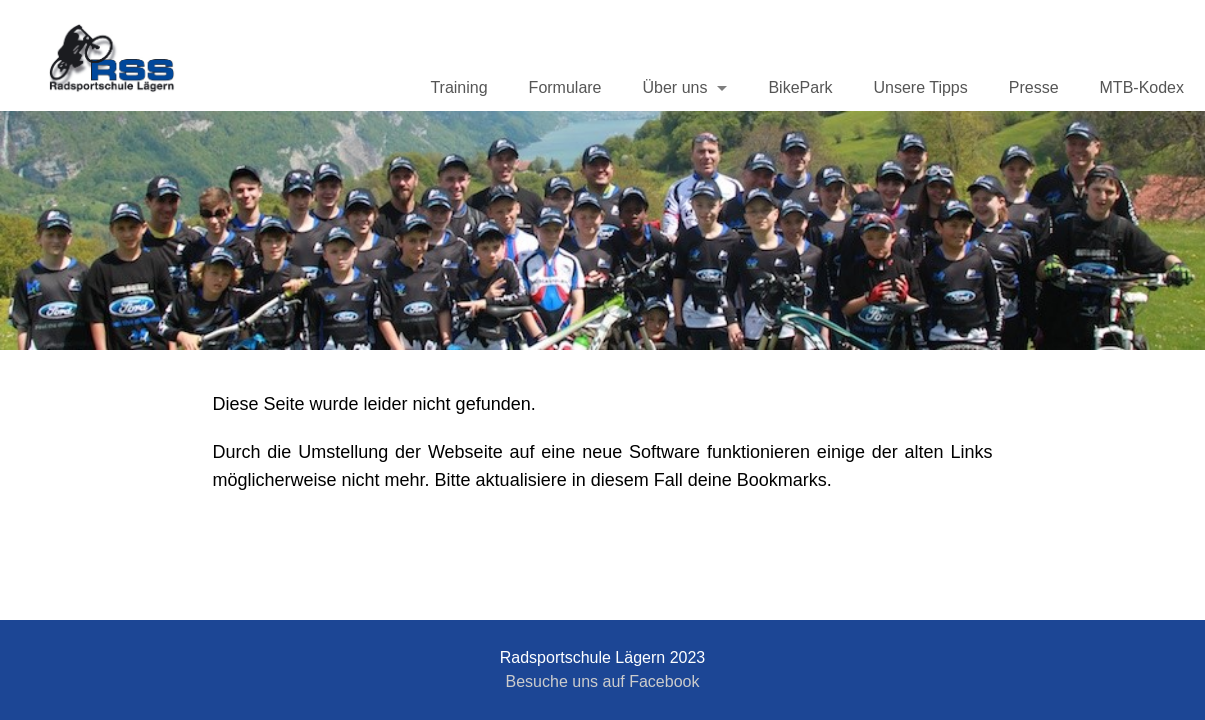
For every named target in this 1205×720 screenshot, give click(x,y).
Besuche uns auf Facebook (603, 681)
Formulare (565, 87)
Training (458, 87)
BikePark (800, 87)
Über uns (675, 87)
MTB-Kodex (1142, 87)
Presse (1034, 87)
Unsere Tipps (920, 87)
